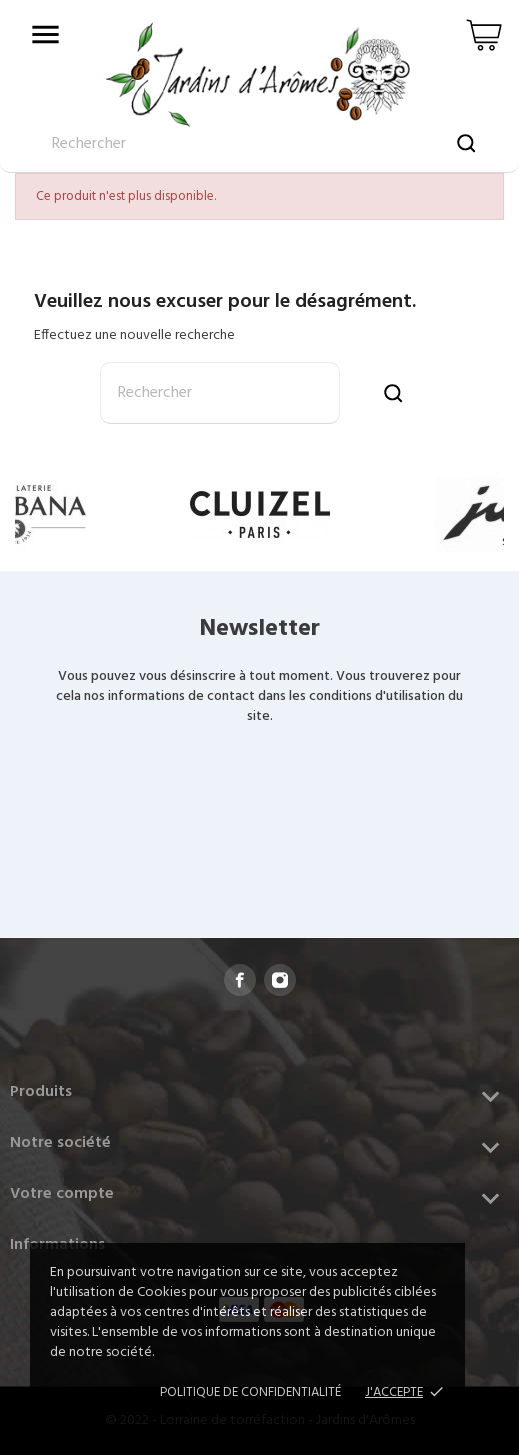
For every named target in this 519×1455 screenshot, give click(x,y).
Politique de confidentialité (250, 1392)
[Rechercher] (220, 393)
